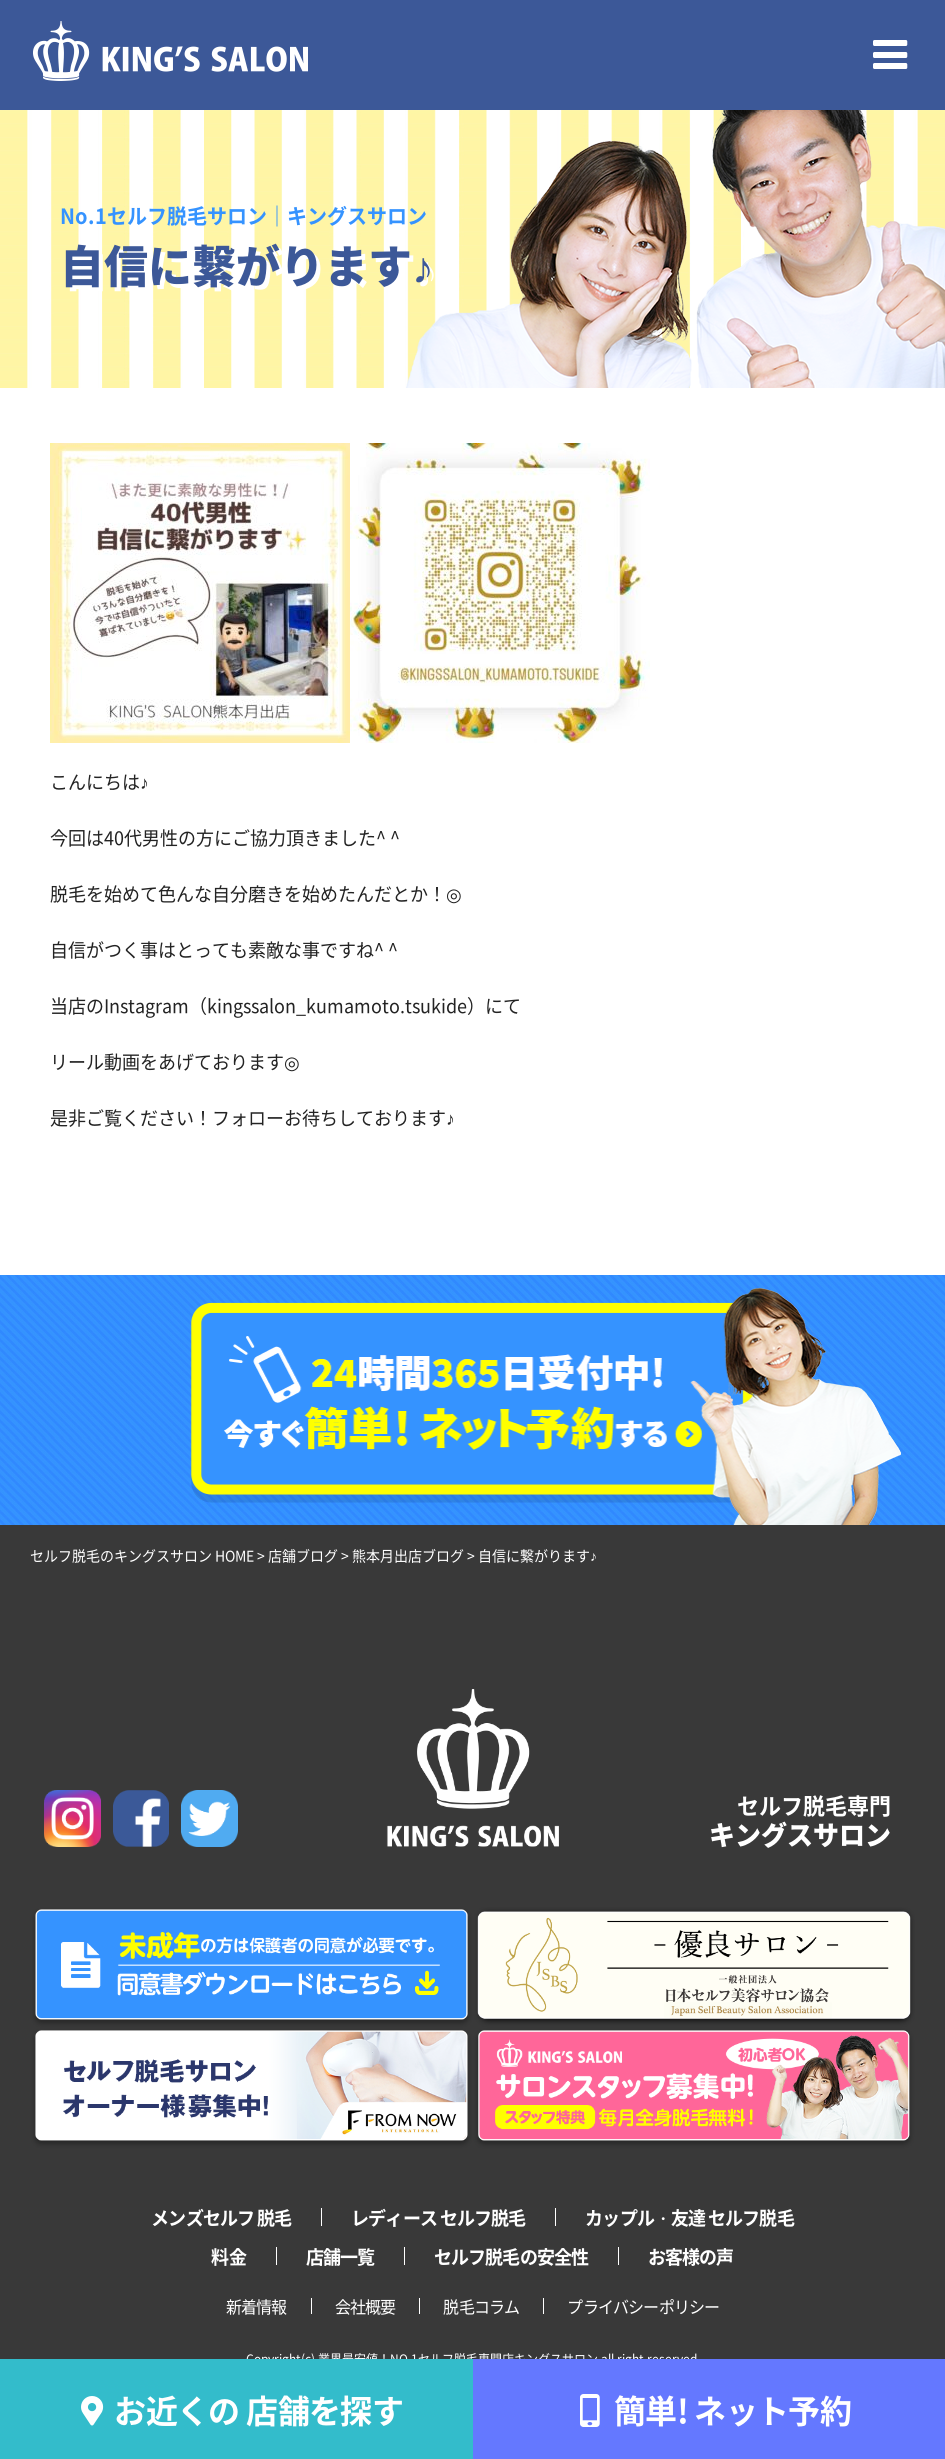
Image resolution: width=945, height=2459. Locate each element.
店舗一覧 (340, 2256)
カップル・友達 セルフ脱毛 (689, 2217)
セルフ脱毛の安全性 (511, 2256)
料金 (228, 2256)
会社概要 (365, 2306)
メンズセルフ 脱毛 (221, 2217)
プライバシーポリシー (643, 2306)
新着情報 (256, 2306)
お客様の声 (691, 2256)
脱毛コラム (481, 2306)
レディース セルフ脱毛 (438, 2217)
